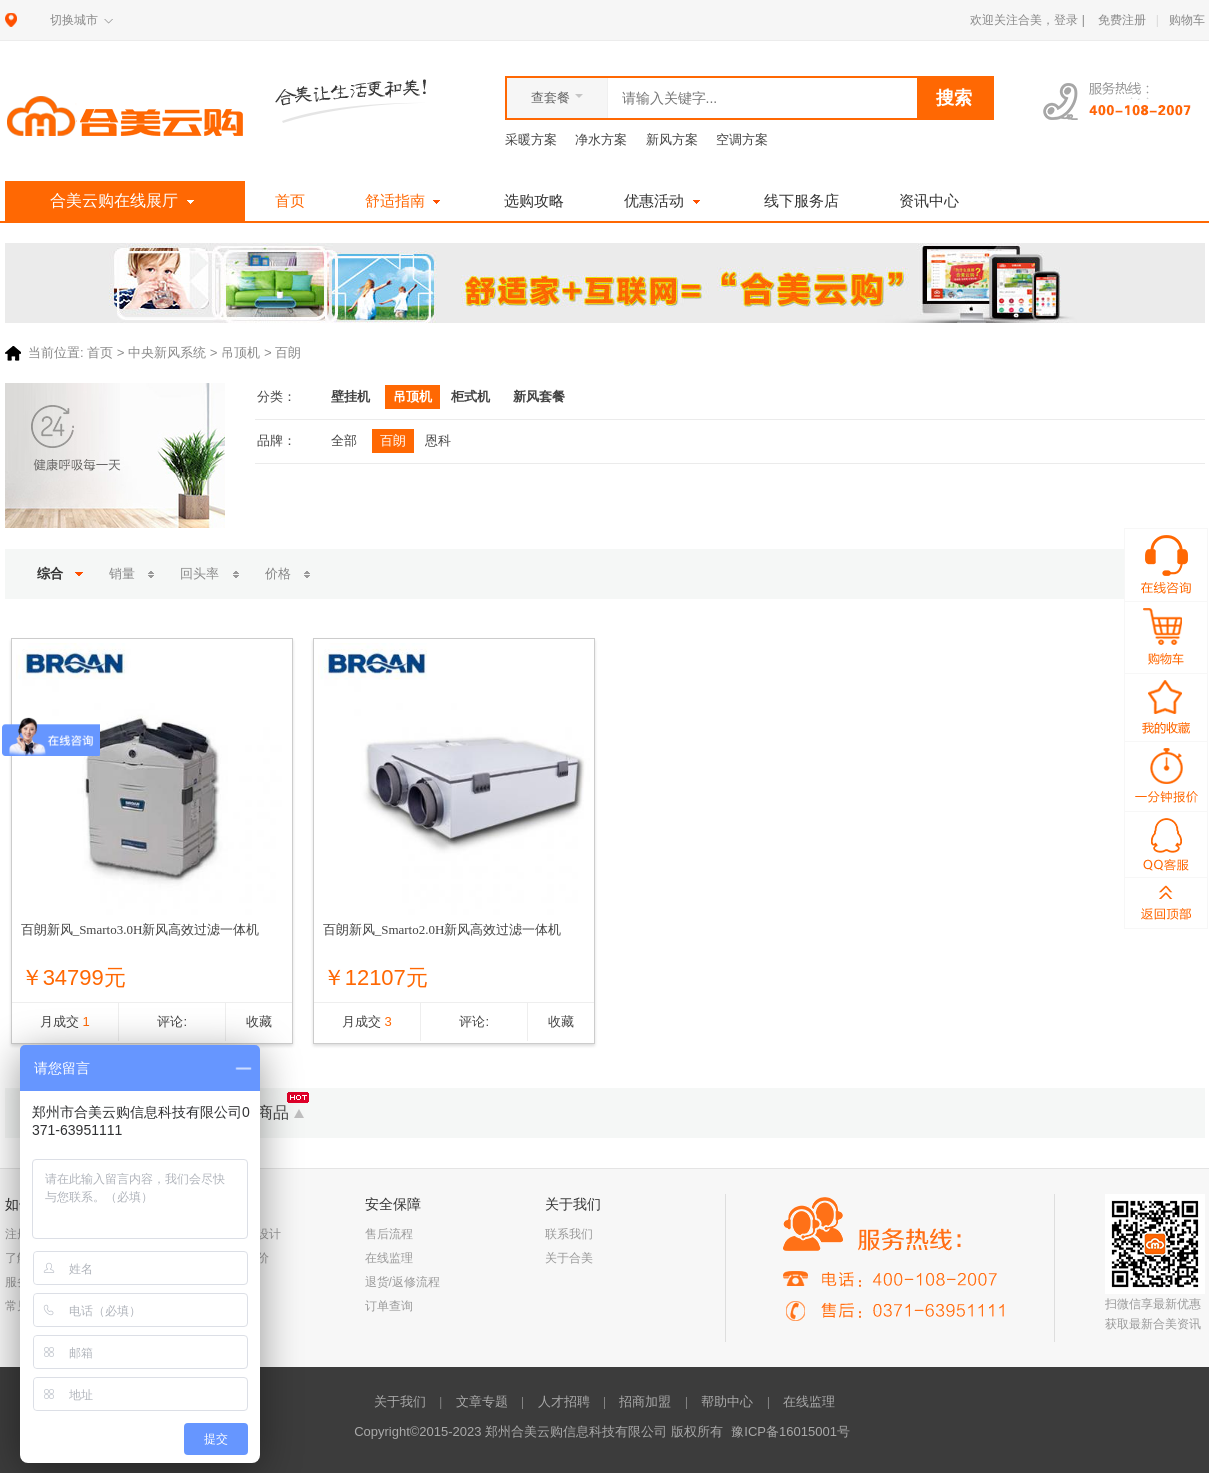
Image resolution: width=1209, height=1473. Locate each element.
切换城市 (74, 20)
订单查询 (389, 1306)
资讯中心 (929, 200)
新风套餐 (539, 396)
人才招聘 (564, 1401)
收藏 (259, 1021)
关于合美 (569, 1258)
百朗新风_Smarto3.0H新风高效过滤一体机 (140, 929)
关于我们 (400, 1401)
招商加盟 (645, 1401)
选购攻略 (534, 200)
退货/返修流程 (402, 1282)
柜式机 (470, 396)
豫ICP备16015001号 (790, 1431)
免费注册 (1122, 20)
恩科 (438, 440)
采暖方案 (531, 139)
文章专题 (482, 1401)
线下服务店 (801, 200)
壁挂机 (350, 396)
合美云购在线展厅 (124, 201)
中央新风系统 (167, 353)
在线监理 (389, 1258)
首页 (290, 200)
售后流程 (389, 1234)
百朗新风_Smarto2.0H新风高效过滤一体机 (442, 929)
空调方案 (742, 139)
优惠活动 (664, 200)
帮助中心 (727, 1401)
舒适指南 (405, 200)
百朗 (393, 440)
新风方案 (672, 139)
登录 (1066, 20)
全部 (344, 440)
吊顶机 (240, 353)
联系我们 (569, 1234)
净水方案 (601, 139)
